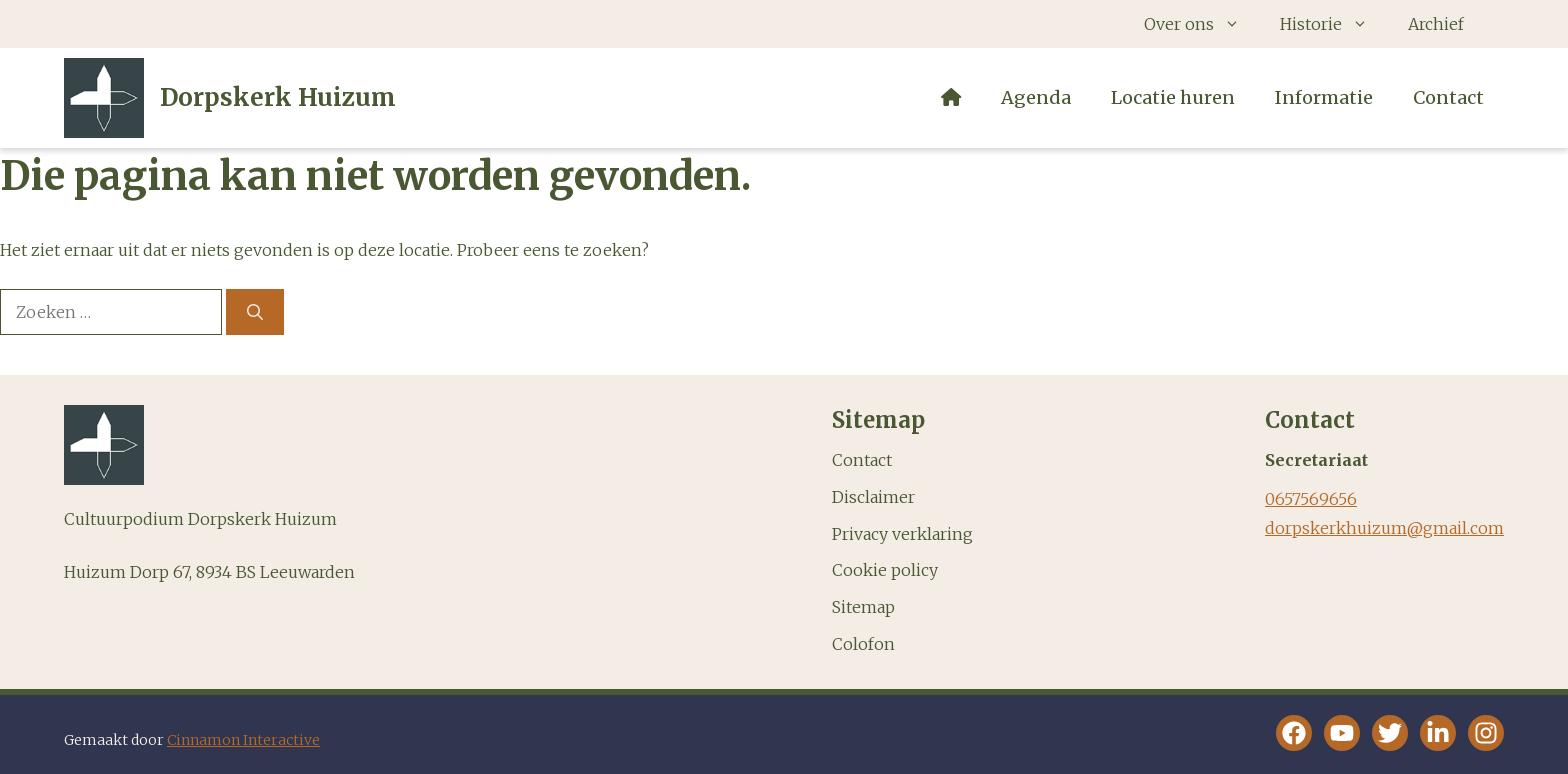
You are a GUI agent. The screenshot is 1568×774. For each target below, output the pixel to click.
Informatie (1324, 97)
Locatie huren (1173, 97)
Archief (1436, 24)
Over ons (1202, 24)
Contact (1448, 97)
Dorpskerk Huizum (278, 97)
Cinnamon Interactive (243, 740)
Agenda (1036, 97)
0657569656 (1311, 499)
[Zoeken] (255, 312)
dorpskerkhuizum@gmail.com (1384, 528)
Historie (1334, 24)
